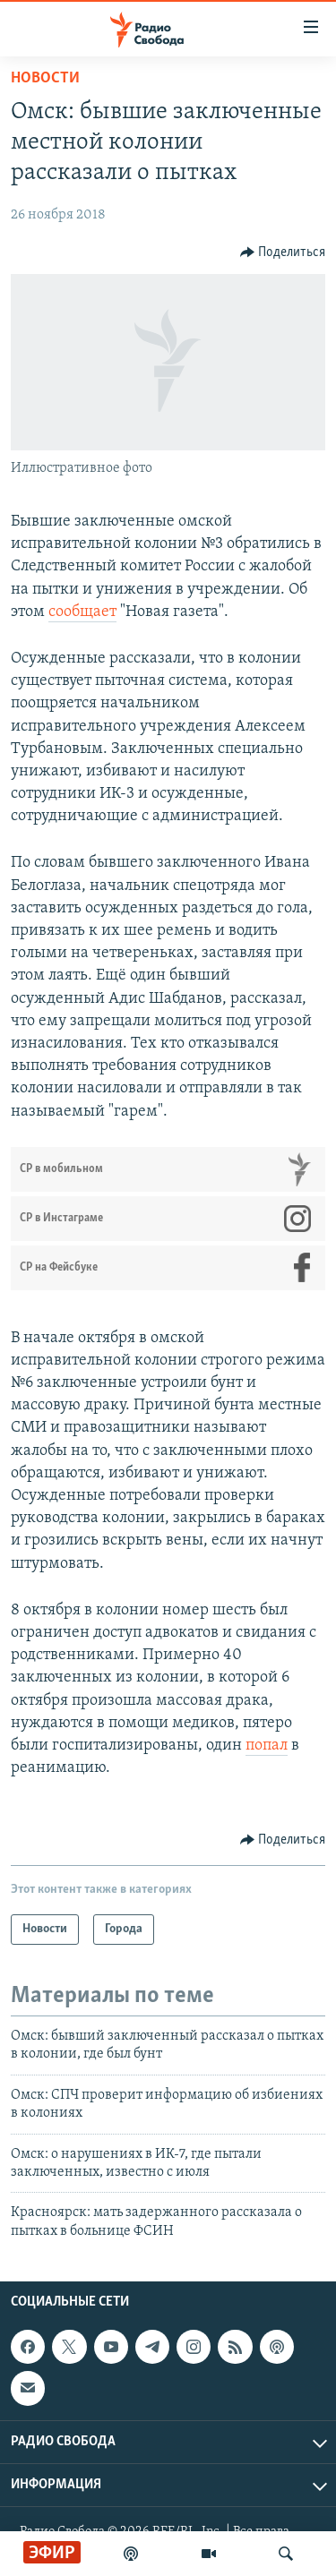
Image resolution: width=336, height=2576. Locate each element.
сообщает (82, 611)
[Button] (283, 252)
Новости (45, 78)
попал (267, 1745)
